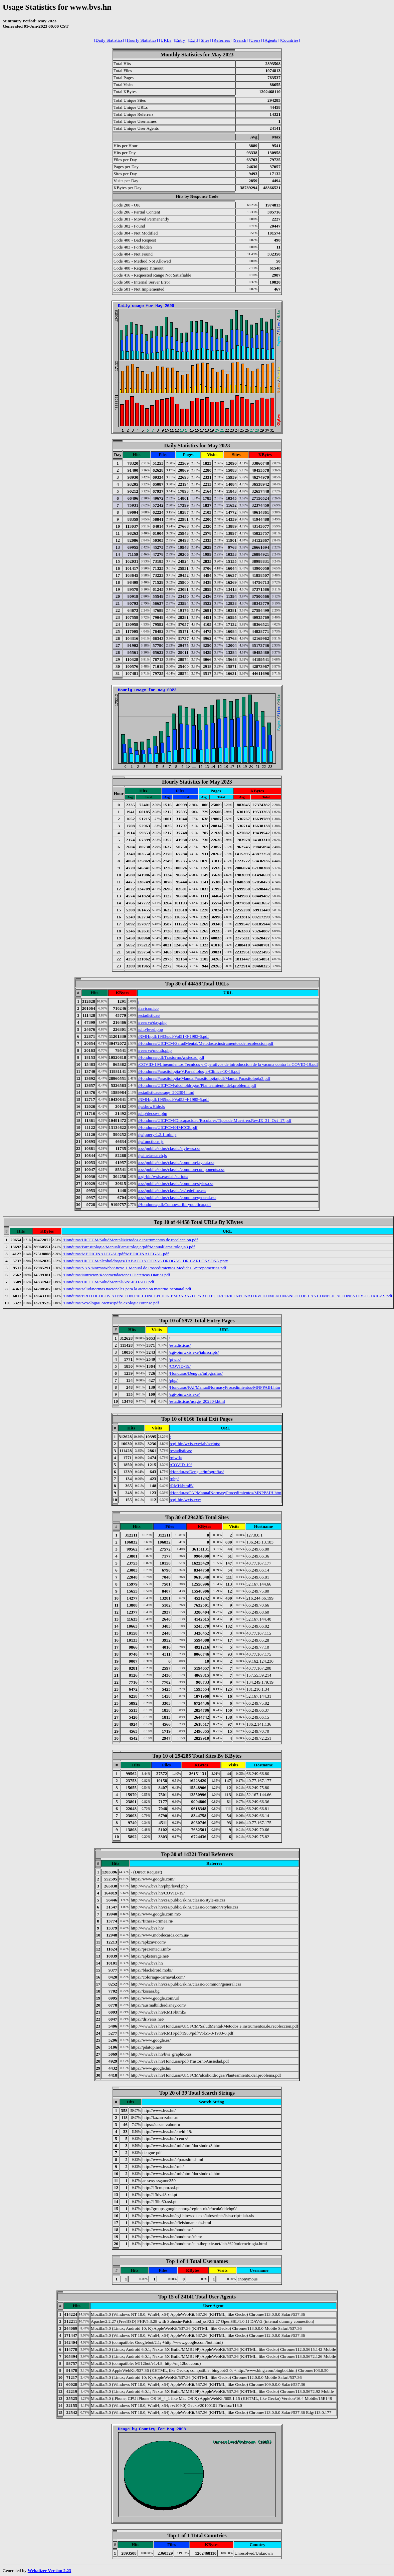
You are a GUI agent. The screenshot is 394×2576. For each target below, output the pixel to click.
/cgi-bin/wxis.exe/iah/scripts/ (163, 1176)
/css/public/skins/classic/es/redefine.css (172, 1190)
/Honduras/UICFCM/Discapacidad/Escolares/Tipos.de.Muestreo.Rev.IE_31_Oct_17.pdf (214, 1120)
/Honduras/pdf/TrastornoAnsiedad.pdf (171, 1057)
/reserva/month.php (155, 1050)
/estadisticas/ (149, 1015)
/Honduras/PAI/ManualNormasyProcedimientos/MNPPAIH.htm (224, 1387)
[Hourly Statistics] (141, 40)
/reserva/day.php (152, 1022)
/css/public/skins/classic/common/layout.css (176, 1162)
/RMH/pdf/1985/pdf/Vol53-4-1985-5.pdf (173, 1099)
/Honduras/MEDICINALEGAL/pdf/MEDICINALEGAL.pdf (115, 1253)
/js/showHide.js (151, 1106)
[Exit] (193, 40)
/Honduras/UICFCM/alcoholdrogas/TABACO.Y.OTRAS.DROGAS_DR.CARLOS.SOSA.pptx (145, 1260)
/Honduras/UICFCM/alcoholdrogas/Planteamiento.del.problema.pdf (197, 1085)
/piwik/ (175, 1359)
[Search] (240, 40)
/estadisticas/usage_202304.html (166, 1092)
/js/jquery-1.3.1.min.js (157, 1134)
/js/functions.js (150, 1141)
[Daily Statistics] (109, 40)
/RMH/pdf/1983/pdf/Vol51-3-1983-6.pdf (173, 1036)
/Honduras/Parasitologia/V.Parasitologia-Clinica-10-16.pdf (189, 1071)
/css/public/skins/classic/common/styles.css (175, 1183)
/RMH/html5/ (182, 1485)
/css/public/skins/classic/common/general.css (177, 1197)
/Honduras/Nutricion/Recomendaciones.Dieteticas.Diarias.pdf (116, 1274)
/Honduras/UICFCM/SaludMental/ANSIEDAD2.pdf (108, 1281)
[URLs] (166, 40)
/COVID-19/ (180, 1366)
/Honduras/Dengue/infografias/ (196, 1373)
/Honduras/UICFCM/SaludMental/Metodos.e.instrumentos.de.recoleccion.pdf (205, 1043)
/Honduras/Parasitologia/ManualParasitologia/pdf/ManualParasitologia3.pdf (204, 1078)
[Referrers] (221, 40)
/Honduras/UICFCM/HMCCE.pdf (167, 1127)
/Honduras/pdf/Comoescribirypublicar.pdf (174, 1204)
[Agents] (271, 40)
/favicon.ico (148, 1008)
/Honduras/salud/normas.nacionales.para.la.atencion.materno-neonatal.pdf (126, 1288)
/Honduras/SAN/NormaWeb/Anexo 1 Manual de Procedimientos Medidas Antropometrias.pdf (144, 1267)
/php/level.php (150, 1029)
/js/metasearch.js (152, 1155)
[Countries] (290, 40)
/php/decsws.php (152, 1113)
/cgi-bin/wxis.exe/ (184, 1394)
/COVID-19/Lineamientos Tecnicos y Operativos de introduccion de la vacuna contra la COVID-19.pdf (228, 1064)
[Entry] (180, 40)
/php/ (173, 1380)
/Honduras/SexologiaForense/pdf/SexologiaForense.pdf (110, 1302)
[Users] (255, 40)
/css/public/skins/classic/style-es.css (169, 1148)
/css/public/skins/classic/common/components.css (181, 1169)
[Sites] (205, 40)
